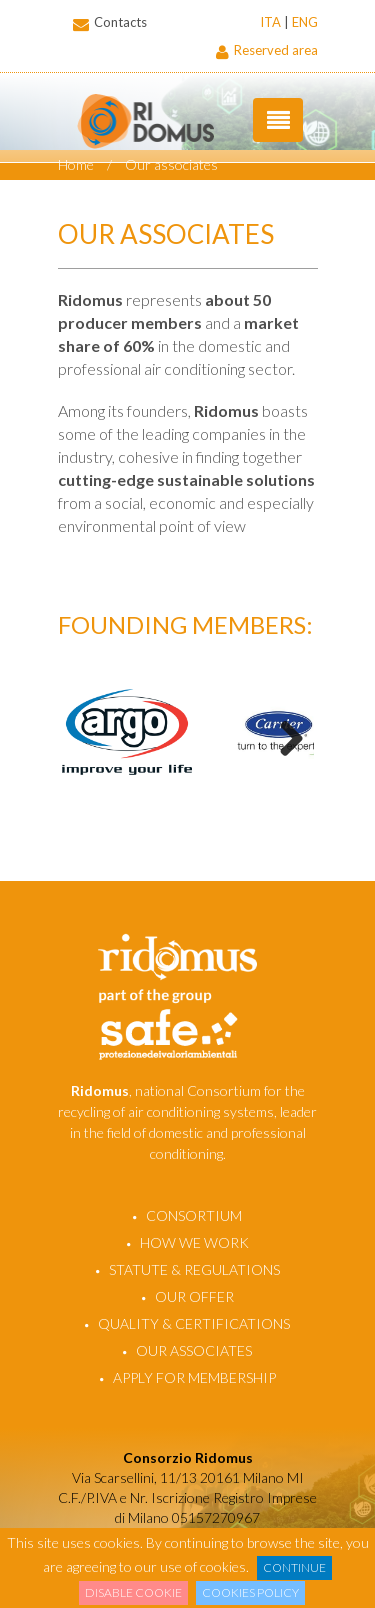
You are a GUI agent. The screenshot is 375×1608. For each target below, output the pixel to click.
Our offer (194, 1296)
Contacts (102, 22)
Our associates (171, 164)
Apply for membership (194, 1377)
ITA (270, 22)
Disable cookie (133, 1592)
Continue (294, 1567)
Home (76, 164)
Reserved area (267, 50)
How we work (194, 1242)
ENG (305, 22)
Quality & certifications (194, 1323)
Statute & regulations (194, 1269)
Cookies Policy (250, 1592)
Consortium (194, 1215)
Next (284, 737)
